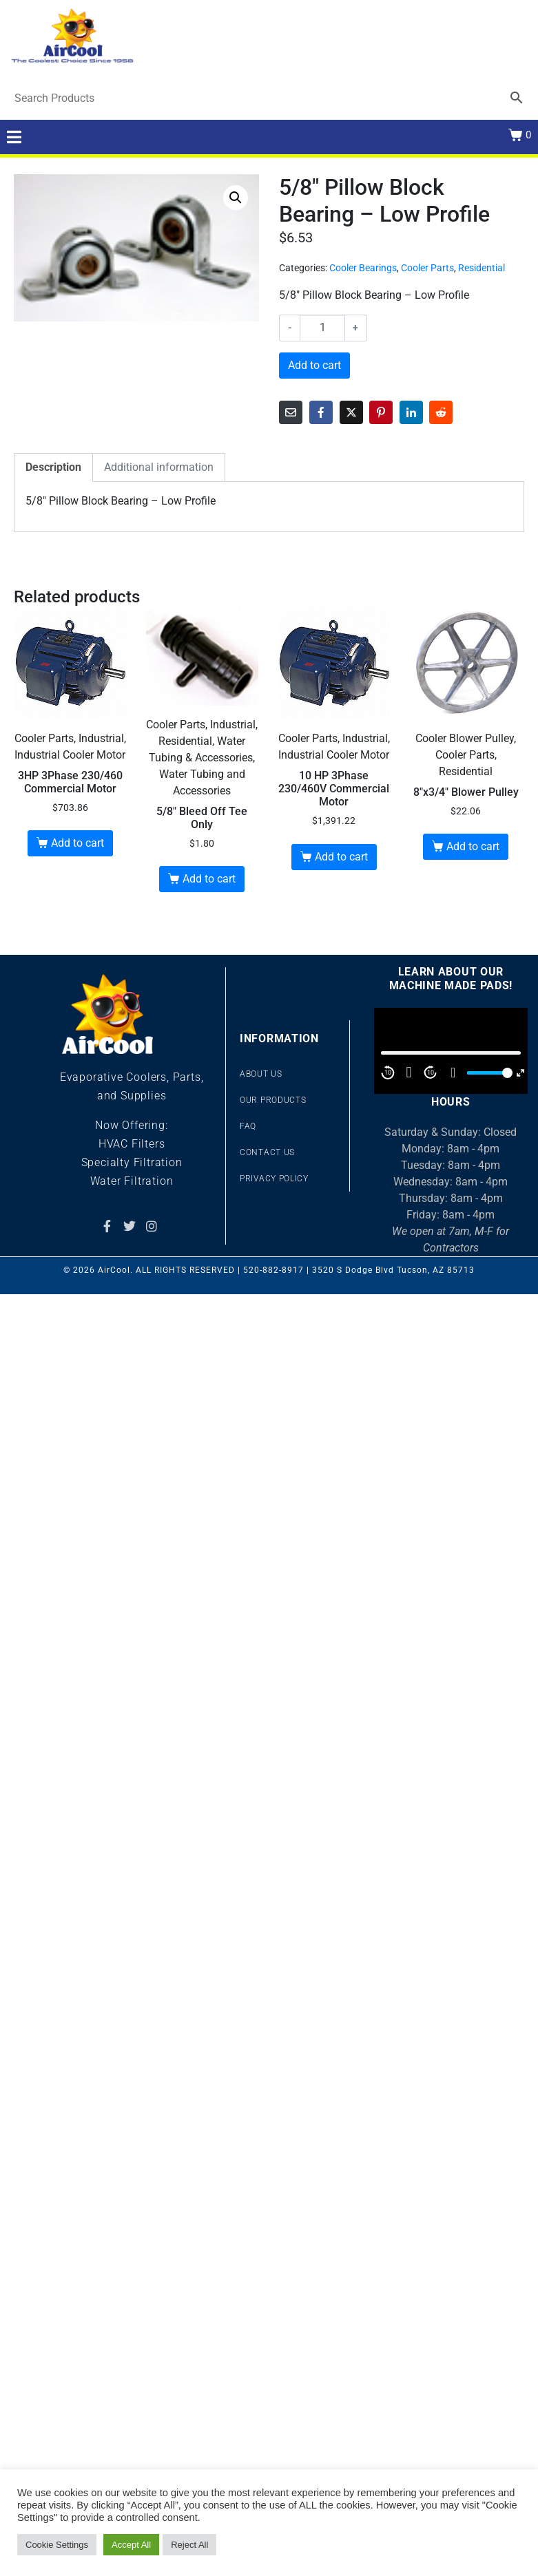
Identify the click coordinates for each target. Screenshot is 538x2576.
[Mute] (453, 1072)
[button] (235, 197)
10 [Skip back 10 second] (387, 1072)
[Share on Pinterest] (381, 412)
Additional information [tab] (159, 467)
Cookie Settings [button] (56, 2545)
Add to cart (314, 365)
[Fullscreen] (520, 1073)
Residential (481, 267)
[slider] (487, 1073)
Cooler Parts (427, 267)
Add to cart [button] (77, 842)
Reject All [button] (189, 2545)
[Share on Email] (290, 412)
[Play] (409, 1072)
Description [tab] (53, 467)
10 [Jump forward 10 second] (430, 1072)
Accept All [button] (131, 2545)
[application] (451, 1051)
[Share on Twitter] (351, 412)
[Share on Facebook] (321, 412)
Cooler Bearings (363, 267)
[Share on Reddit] (441, 412)
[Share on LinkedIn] (411, 412)
